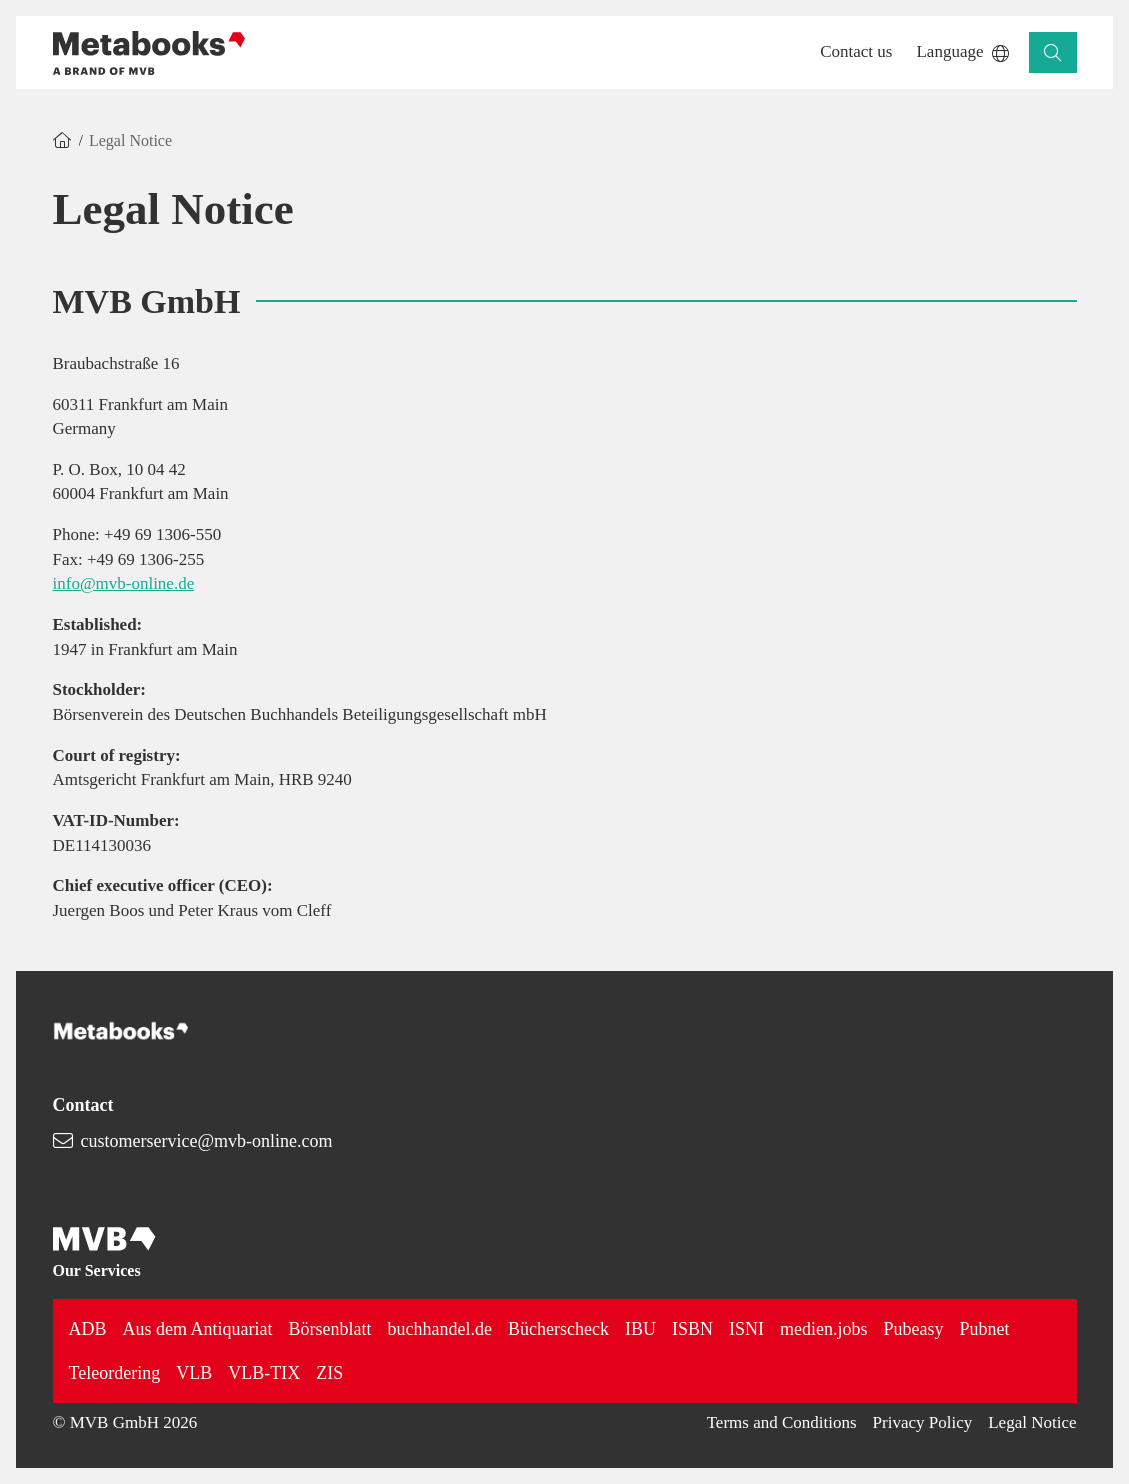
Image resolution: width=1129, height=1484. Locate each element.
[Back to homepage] (149, 53)
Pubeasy (913, 1329)
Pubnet (984, 1329)
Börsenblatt (330, 1329)
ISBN (692, 1329)
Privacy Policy (923, 1422)
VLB (194, 1373)
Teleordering (115, 1373)
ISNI (746, 1329)
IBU (640, 1329)
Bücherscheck (558, 1329)
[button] (856, 52)
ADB (88, 1329)
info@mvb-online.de (124, 583)
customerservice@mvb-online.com (207, 1141)
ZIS (329, 1373)
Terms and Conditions (782, 1422)
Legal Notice (1032, 1422)
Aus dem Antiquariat (198, 1329)
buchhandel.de (440, 1329)
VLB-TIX (264, 1373)
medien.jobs (824, 1329)
